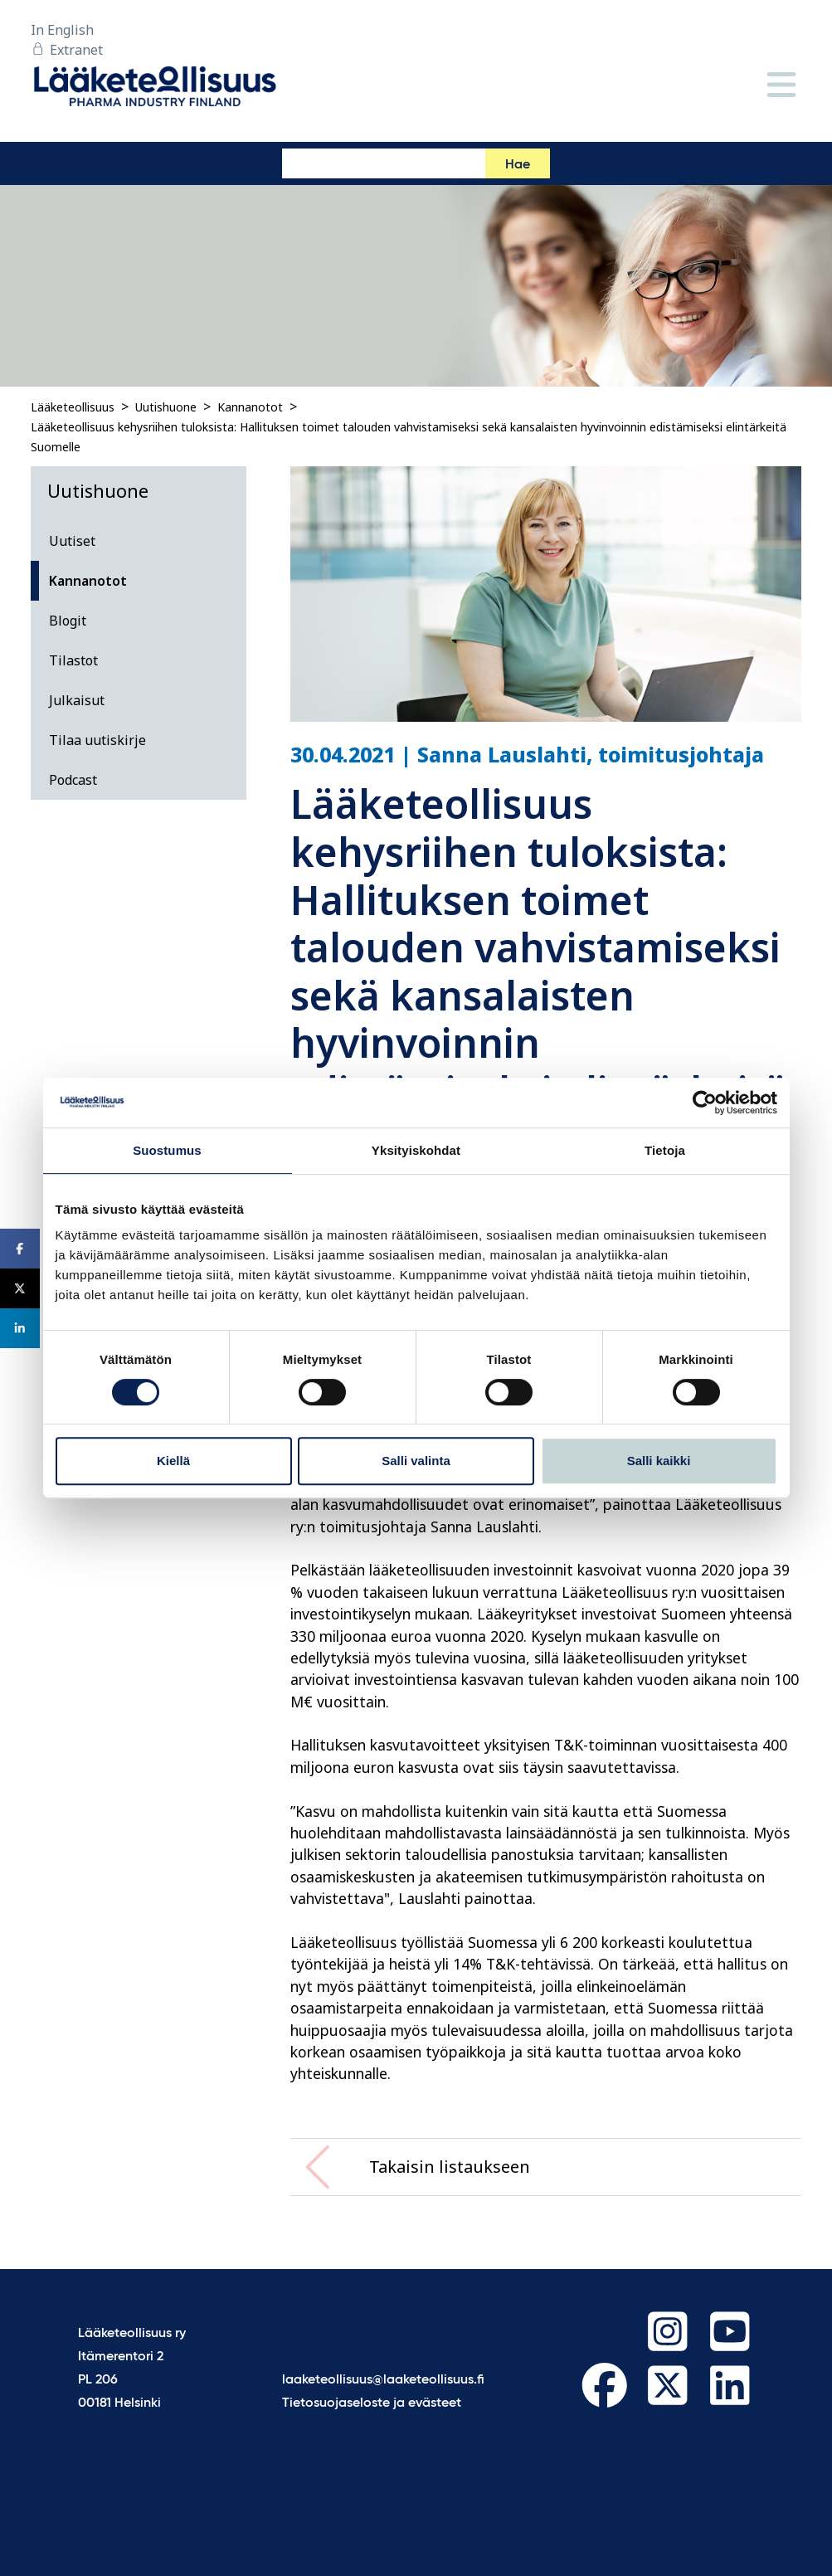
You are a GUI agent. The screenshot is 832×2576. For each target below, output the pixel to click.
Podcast (73, 780)
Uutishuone (166, 407)
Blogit (67, 620)
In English (62, 30)
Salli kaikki (659, 1461)
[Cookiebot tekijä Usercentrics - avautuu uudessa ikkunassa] (704, 1102)
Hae (517, 165)
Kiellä (173, 1461)
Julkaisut (77, 700)
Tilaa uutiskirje (97, 740)
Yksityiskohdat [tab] (416, 1150)
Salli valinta (416, 1461)
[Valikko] (781, 86)
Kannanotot (250, 407)
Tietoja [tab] (665, 1150)
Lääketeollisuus (72, 407)
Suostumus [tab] (167, 1150)
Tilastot (73, 660)
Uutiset (72, 541)
